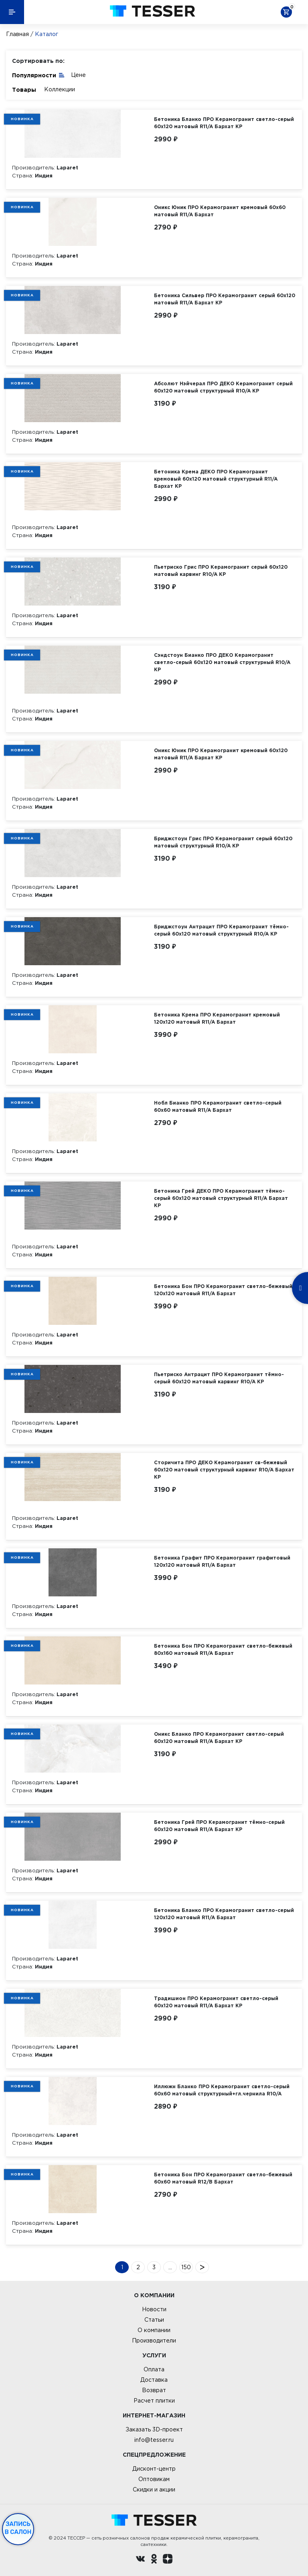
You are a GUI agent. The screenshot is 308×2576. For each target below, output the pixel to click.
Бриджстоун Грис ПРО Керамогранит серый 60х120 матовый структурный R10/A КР (223, 842)
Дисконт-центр (154, 2468)
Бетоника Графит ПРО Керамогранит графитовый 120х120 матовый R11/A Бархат (222, 1561)
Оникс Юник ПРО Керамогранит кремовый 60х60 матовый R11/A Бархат (220, 211)
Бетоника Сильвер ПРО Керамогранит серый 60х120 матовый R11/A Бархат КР (224, 299)
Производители (154, 2340)
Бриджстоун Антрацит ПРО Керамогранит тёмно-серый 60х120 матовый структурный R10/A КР (221, 930)
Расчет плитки (154, 2400)
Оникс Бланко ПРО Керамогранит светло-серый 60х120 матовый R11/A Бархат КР (219, 1737)
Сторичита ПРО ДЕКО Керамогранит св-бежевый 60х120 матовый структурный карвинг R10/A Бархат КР (224, 1469)
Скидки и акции (154, 2489)
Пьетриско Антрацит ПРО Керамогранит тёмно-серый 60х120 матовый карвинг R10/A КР (219, 1378)
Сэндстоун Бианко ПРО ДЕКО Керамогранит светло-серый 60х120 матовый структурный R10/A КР (222, 662)
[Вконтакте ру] (140, 2560)
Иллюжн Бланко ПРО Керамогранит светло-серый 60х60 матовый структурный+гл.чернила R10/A (222, 2090)
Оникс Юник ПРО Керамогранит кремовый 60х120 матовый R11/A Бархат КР (221, 754)
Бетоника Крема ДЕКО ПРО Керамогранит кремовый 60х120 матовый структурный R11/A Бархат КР (216, 479)
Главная (17, 34)
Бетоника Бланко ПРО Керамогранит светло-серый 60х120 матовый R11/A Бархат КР (224, 123)
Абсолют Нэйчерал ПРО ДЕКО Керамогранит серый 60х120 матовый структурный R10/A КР (223, 387)
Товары (24, 90)
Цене (78, 75)
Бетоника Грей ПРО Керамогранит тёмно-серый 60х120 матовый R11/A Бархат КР (219, 1825)
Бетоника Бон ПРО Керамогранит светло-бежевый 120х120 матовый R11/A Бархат (223, 1290)
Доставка (154, 2380)
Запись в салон (18, 2528)
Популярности (38, 74)
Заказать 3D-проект (154, 2429)
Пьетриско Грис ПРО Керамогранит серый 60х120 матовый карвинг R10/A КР (221, 570)
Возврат (154, 2390)
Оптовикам (154, 2479)
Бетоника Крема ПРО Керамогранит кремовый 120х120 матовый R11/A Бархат (217, 1018)
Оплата (154, 2369)
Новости (154, 2309)
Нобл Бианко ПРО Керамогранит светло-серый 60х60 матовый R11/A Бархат (218, 1106)
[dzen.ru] (167, 2560)
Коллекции (59, 89)
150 (186, 2267)
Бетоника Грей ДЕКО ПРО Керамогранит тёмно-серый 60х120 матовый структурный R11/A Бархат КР (221, 1198)
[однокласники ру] (154, 2560)
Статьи (154, 2319)
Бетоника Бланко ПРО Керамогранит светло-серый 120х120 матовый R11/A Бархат (224, 1914)
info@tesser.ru (154, 2440)
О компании (154, 2330)
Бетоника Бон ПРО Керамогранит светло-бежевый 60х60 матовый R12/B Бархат (223, 2178)
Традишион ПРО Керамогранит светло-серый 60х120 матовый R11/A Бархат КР (216, 2002)
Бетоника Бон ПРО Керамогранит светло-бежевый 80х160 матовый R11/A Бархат (223, 1649)
